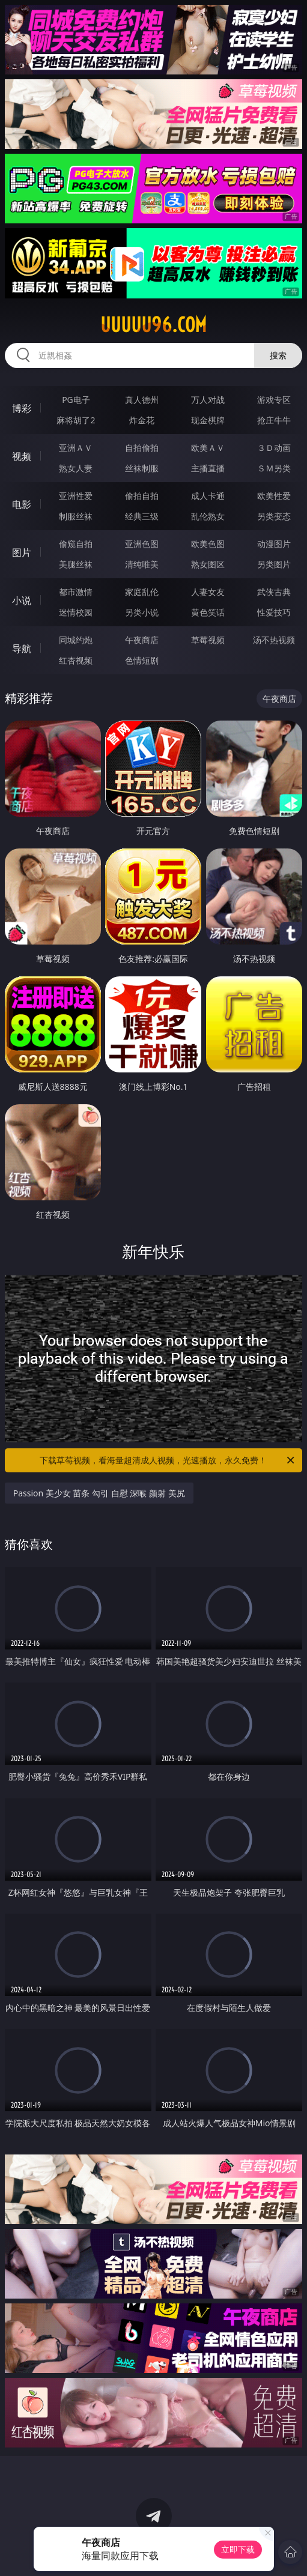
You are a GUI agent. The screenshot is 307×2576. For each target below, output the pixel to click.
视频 (21, 456)
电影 (21, 504)
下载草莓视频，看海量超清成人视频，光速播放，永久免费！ (168, 1460)
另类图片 (274, 564)
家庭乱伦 (142, 591)
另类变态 (274, 516)
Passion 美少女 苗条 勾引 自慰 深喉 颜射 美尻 (99, 1493)
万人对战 (208, 399)
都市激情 (76, 591)
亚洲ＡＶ (76, 447)
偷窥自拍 (76, 543)
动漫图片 (274, 543)
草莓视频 (208, 640)
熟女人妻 (76, 468)
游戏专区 (274, 399)
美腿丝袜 (76, 564)
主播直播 (208, 468)
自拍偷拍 (142, 447)
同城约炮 (76, 640)
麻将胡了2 (75, 420)
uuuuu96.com (153, 325)
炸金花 (141, 420)
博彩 (21, 408)
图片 (21, 552)
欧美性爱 (274, 495)
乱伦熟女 (208, 516)
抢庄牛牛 (274, 420)
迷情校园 (76, 612)
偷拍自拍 (142, 495)
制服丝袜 (76, 516)
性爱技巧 (274, 612)
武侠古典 (274, 591)
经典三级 (142, 516)
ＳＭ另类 (274, 468)
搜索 (278, 355)
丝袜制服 (142, 468)
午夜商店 (142, 640)
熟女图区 (208, 564)
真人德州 (142, 399)
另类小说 (142, 612)
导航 (21, 648)
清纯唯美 (142, 564)
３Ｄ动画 (274, 447)
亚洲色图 (142, 543)
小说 (21, 600)
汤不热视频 (274, 640)
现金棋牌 (208, 420)
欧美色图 (208, 543)
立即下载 (238, 2549)
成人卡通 (208, 495)
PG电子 (76, 399)
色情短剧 (142, 660)
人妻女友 (208, 591)
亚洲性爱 (76, 495)
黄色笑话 (208, 612)
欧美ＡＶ (208, 447)
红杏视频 (76, 660)
